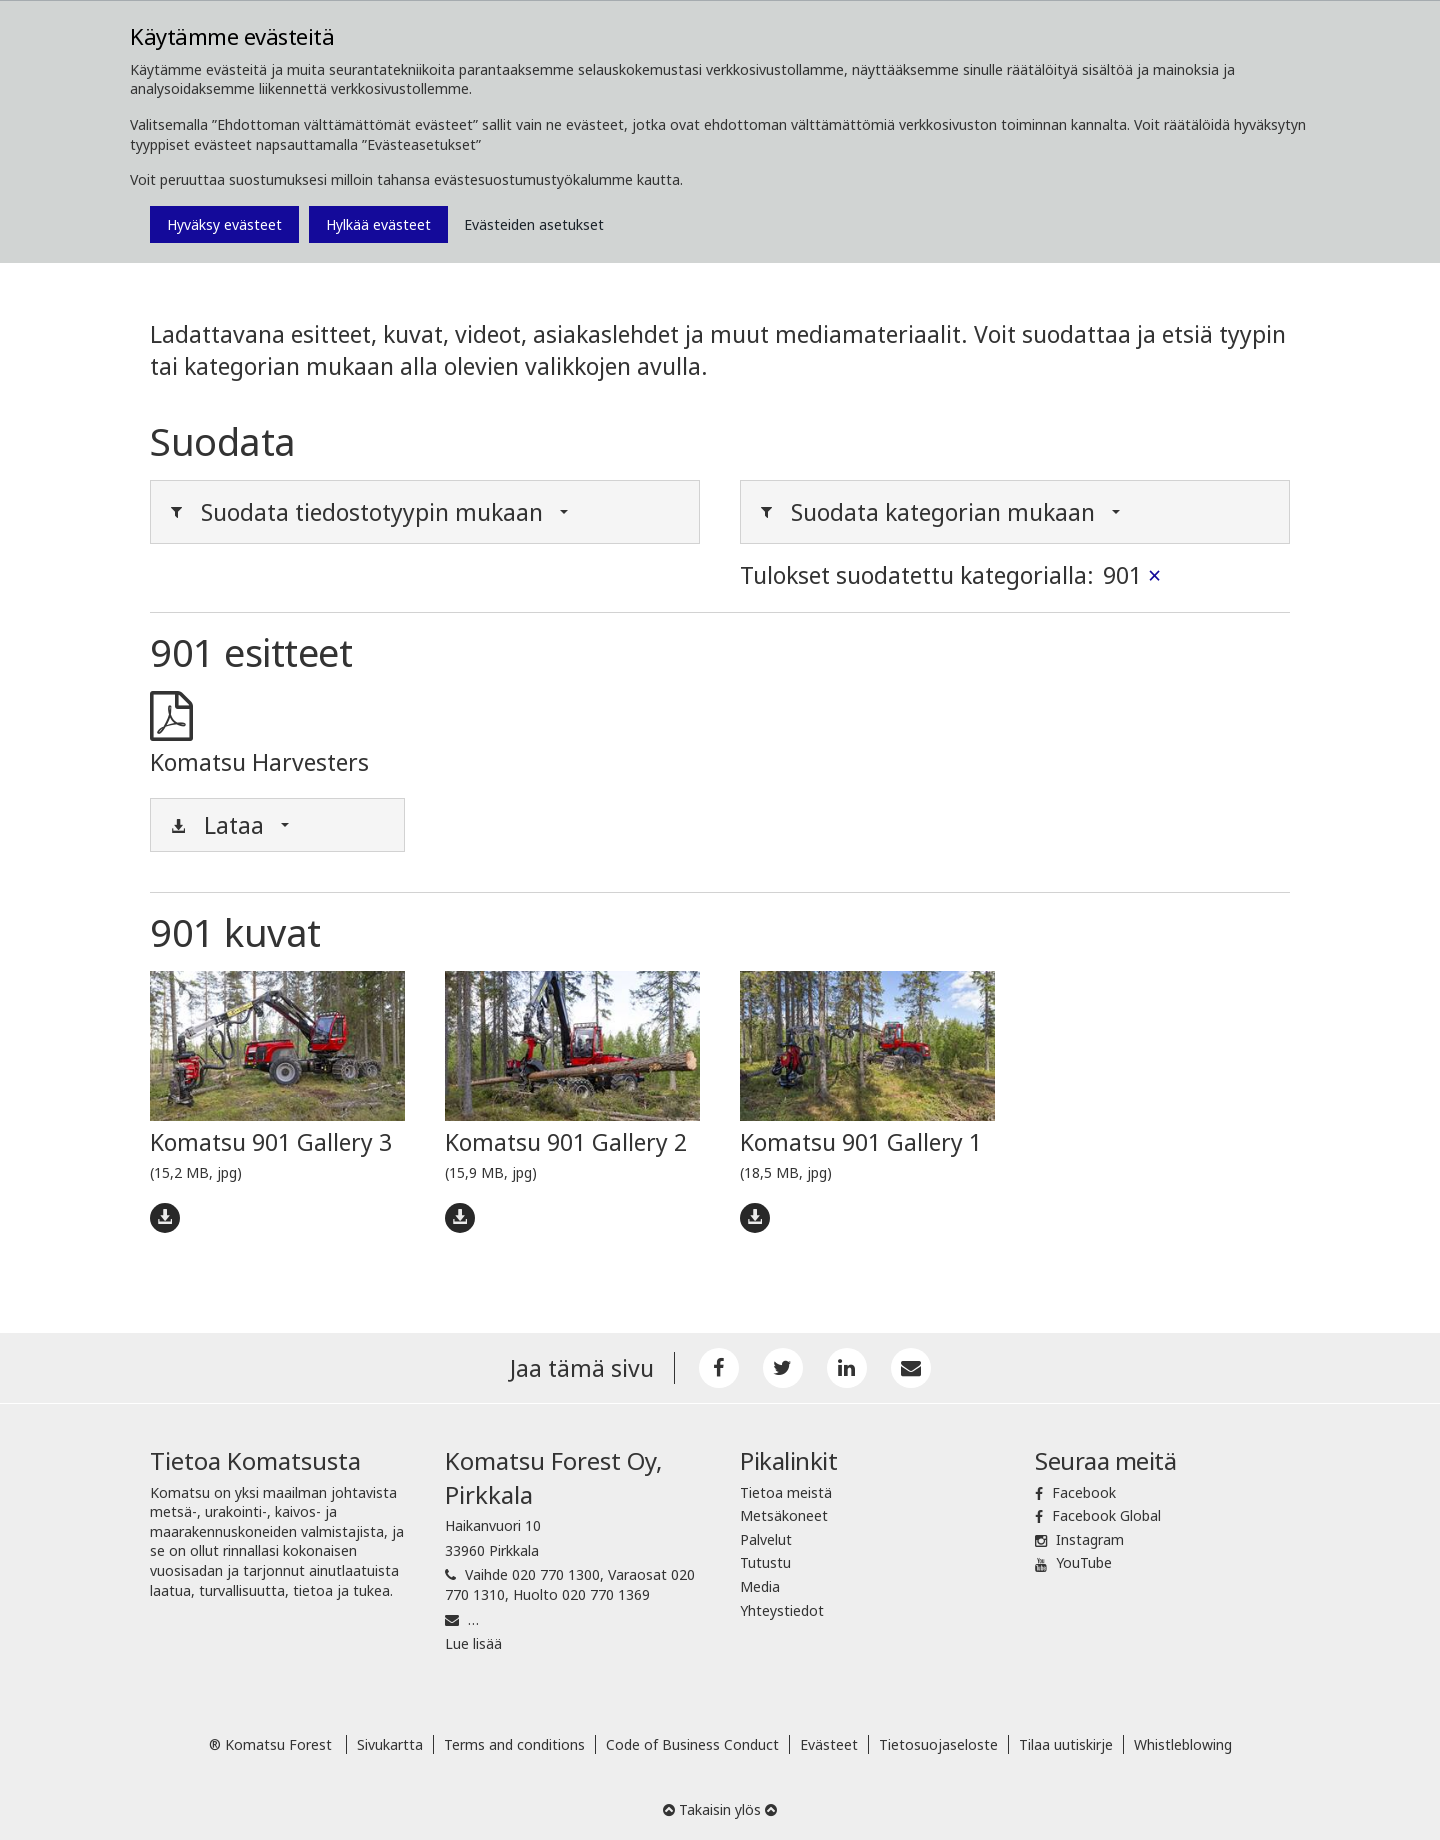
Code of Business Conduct (692, 1744)
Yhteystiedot (782, 1610)
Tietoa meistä (786, 1492)
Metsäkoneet (784, 1515)
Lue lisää (473, 1643)
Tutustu (765, 1562)
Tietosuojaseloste (938, 1744)
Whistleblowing (1183, 1744)
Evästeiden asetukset (534, 224)
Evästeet (829, 1744)
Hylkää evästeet (378, 224)
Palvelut (766, 1539)
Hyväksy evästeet (224, 224)
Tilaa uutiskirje (1066, 1744)
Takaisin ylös (720, 1809)
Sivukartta (390, 1744)
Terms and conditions (514, 1744)
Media (760, 1586)
